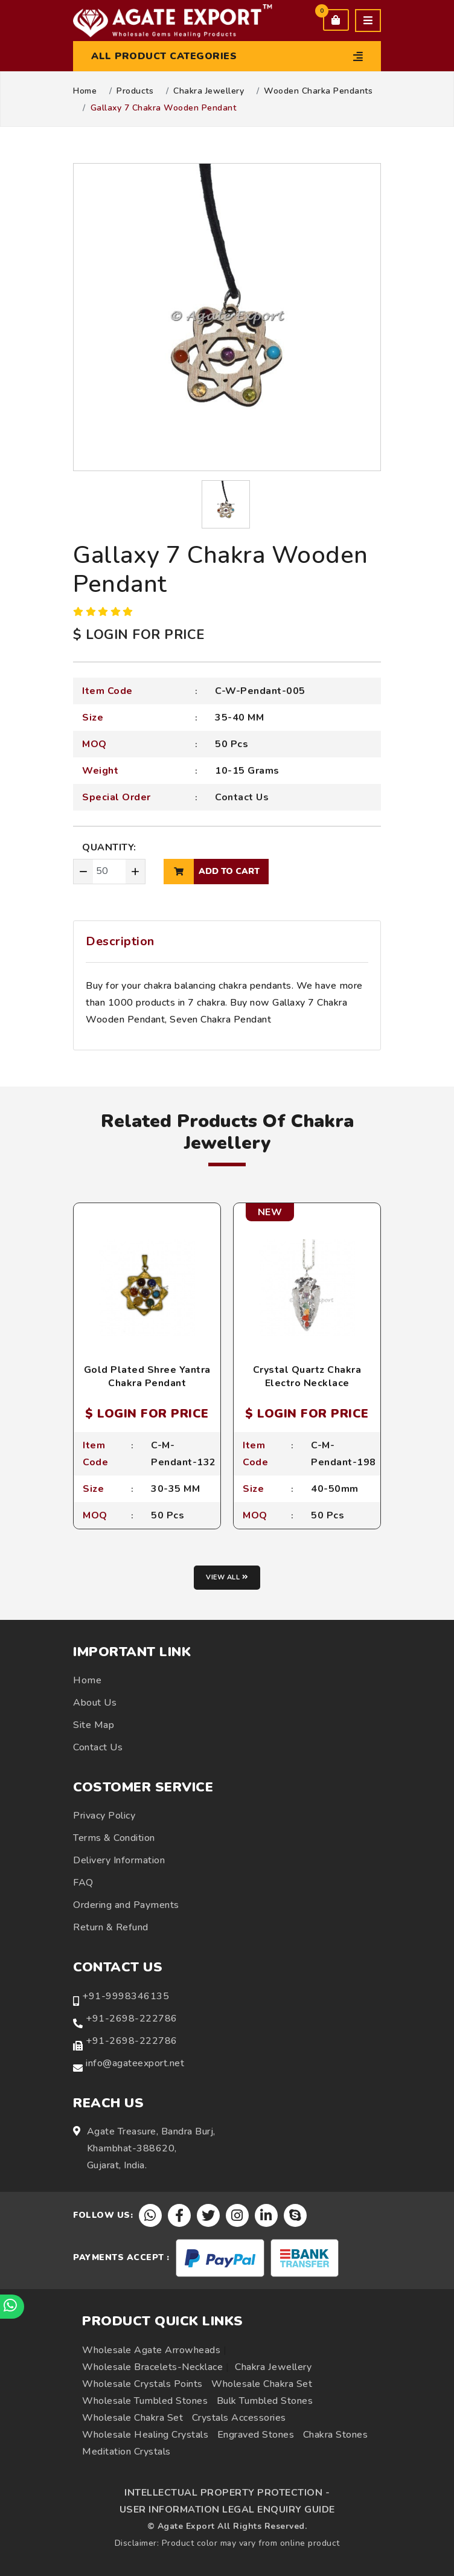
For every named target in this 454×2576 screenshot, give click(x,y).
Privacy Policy (104, 1815)
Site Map (93, 1725)
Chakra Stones (335, 2434)
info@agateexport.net (135, 2063)
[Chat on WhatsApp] (12, 2307)
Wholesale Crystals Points (142, 2384)
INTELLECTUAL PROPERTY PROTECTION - (227, 2492)
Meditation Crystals (126, 2451)
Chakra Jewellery (208, 91)
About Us (95, 1702)
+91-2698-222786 (131, 2018)
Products (135, 91)
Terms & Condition (114, 1838)
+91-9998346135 (125, 1996)
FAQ (83, 1882)
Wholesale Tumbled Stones (145, 2400)
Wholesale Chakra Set (261, 2384)
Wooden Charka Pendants (318, 91)
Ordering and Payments (126, 1905)
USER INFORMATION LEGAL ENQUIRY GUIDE (227, 2509)
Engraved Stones (256, 2434)
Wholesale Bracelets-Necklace (152, 2367)
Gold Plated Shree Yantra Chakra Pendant (147, 1376)
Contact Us (242, 797)
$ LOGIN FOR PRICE (139, 634)
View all (227, 1577)
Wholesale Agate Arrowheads (151, 2350)
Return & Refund (111, 1927)
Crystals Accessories (239, 2417)
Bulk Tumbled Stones (265, 2400)
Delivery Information (119, 1860)
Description (120, 941)
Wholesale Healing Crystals (145, 2434)
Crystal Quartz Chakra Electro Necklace (307, 1376)
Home (85, 91)
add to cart (212, 871)
